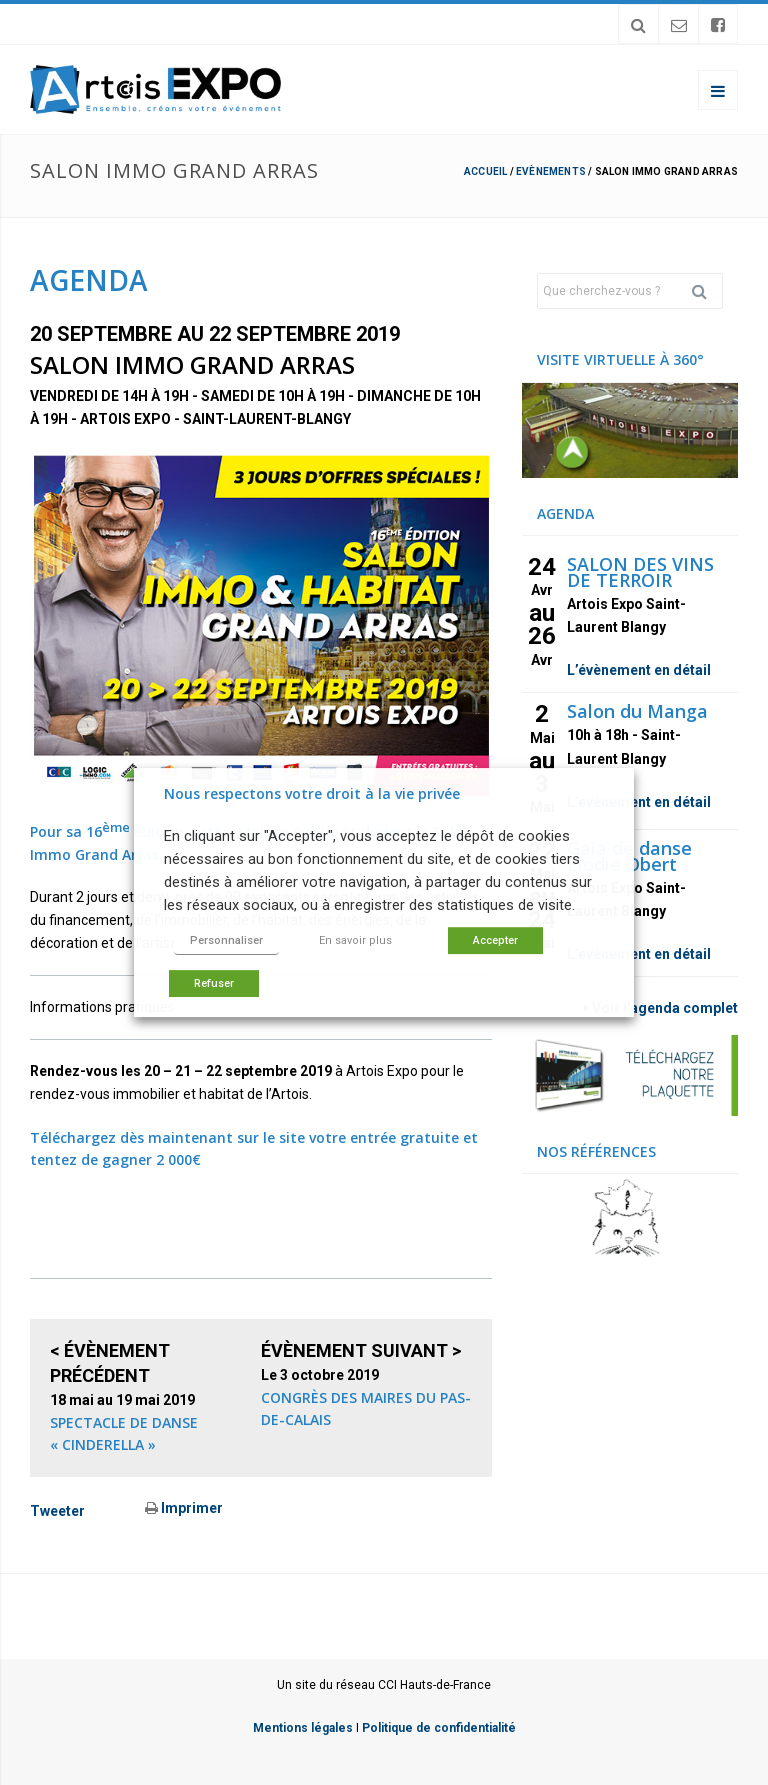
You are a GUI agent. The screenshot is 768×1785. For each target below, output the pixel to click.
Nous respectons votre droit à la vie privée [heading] (312, 793)
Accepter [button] (495, 940)
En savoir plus (355, 940)
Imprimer (184, 1508)
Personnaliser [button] (226, 940)
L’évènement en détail (639, 670)
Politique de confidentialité (439, 1728)
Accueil (485, 171)
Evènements (551, 171)
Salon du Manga (637, 711)
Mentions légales (303, 1728)
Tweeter (57, 1511)
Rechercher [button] (707, 291)
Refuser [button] (214, 983)
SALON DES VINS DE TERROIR (640, 572)
